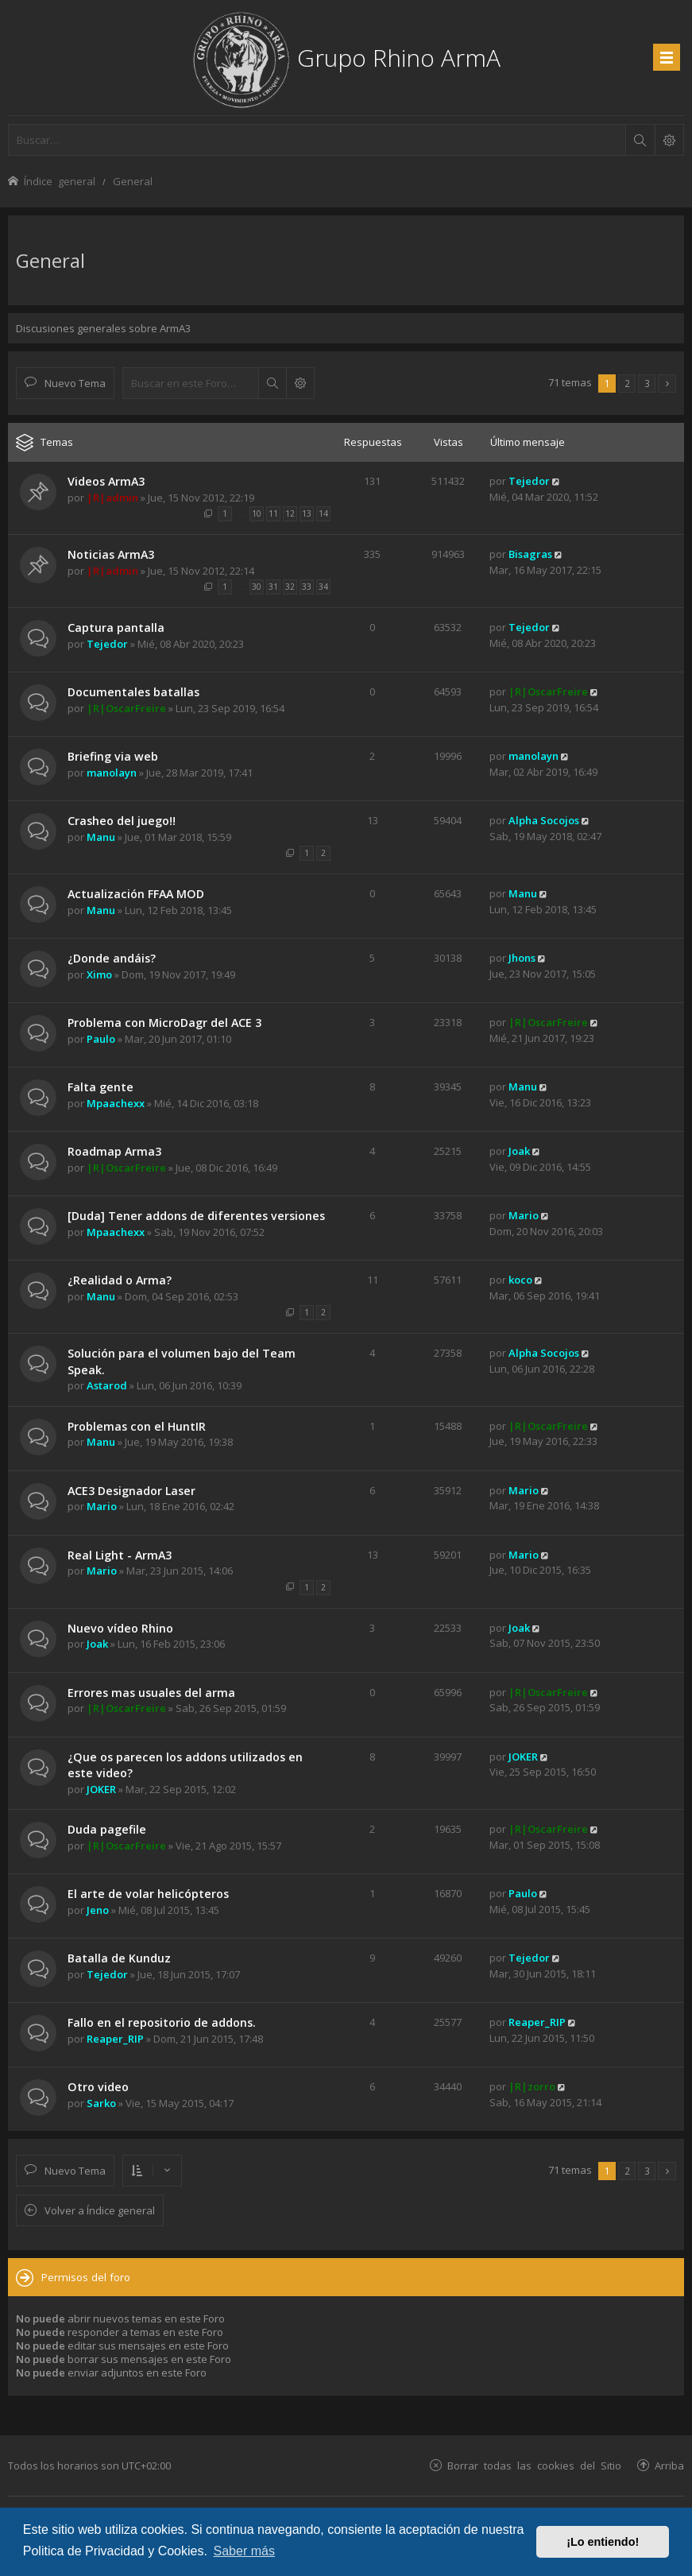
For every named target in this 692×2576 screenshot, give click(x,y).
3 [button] (647, 383)
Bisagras (530, 554)
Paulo (101, 1039)
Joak (519, 1151)
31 (273, 586)
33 (306, 586)
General (50, 260)
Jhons (521, 958)
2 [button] (627, 383)
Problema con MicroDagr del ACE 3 (164, 1022)
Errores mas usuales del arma (151, 1692)
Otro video (98, 2086)
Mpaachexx (116, 1103)
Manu (101, 837)
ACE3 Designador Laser (131, 1490)
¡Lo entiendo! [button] (602, 2541)
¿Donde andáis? (112, 958)
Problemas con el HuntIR (137, 1426)
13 (306, 513)
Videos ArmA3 (106, 481)
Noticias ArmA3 (111, 554)
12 (290, 513)
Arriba (669, 2465)
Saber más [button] (244, 2551)
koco (520, 1280)
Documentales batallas (133, 691)
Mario (523, 1215)
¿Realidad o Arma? (120, 1280)
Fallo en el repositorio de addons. (162, 2022)
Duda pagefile (107, 1829)
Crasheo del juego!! (122, 820)
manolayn (112, 772)
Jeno (98, 1910)
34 (323, 586)
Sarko (101, 2103)
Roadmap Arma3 (114, 1151)
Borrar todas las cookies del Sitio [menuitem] (534, 2465)
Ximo (99, 974)
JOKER (101, 1789)
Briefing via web (113, 756)
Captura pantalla (116, 627)
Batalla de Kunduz (119, 1958)
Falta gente (100, 1086)
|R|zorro (531, 2086)
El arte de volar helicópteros (148, 1893)
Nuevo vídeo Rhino (120, 1628)
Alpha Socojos (543, 820)
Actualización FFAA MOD (136, 893)
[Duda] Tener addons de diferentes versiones (196, 1215)
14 (323, 513)
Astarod (107, 1385)
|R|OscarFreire (126, 708)
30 (256, 586)
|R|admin (112, 497)
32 (290, 586)
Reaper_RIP (115, 2039)
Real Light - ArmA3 (120, 1555)
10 (256, 513)
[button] (667, 383)
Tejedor (529, 481)
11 (273, 513)
